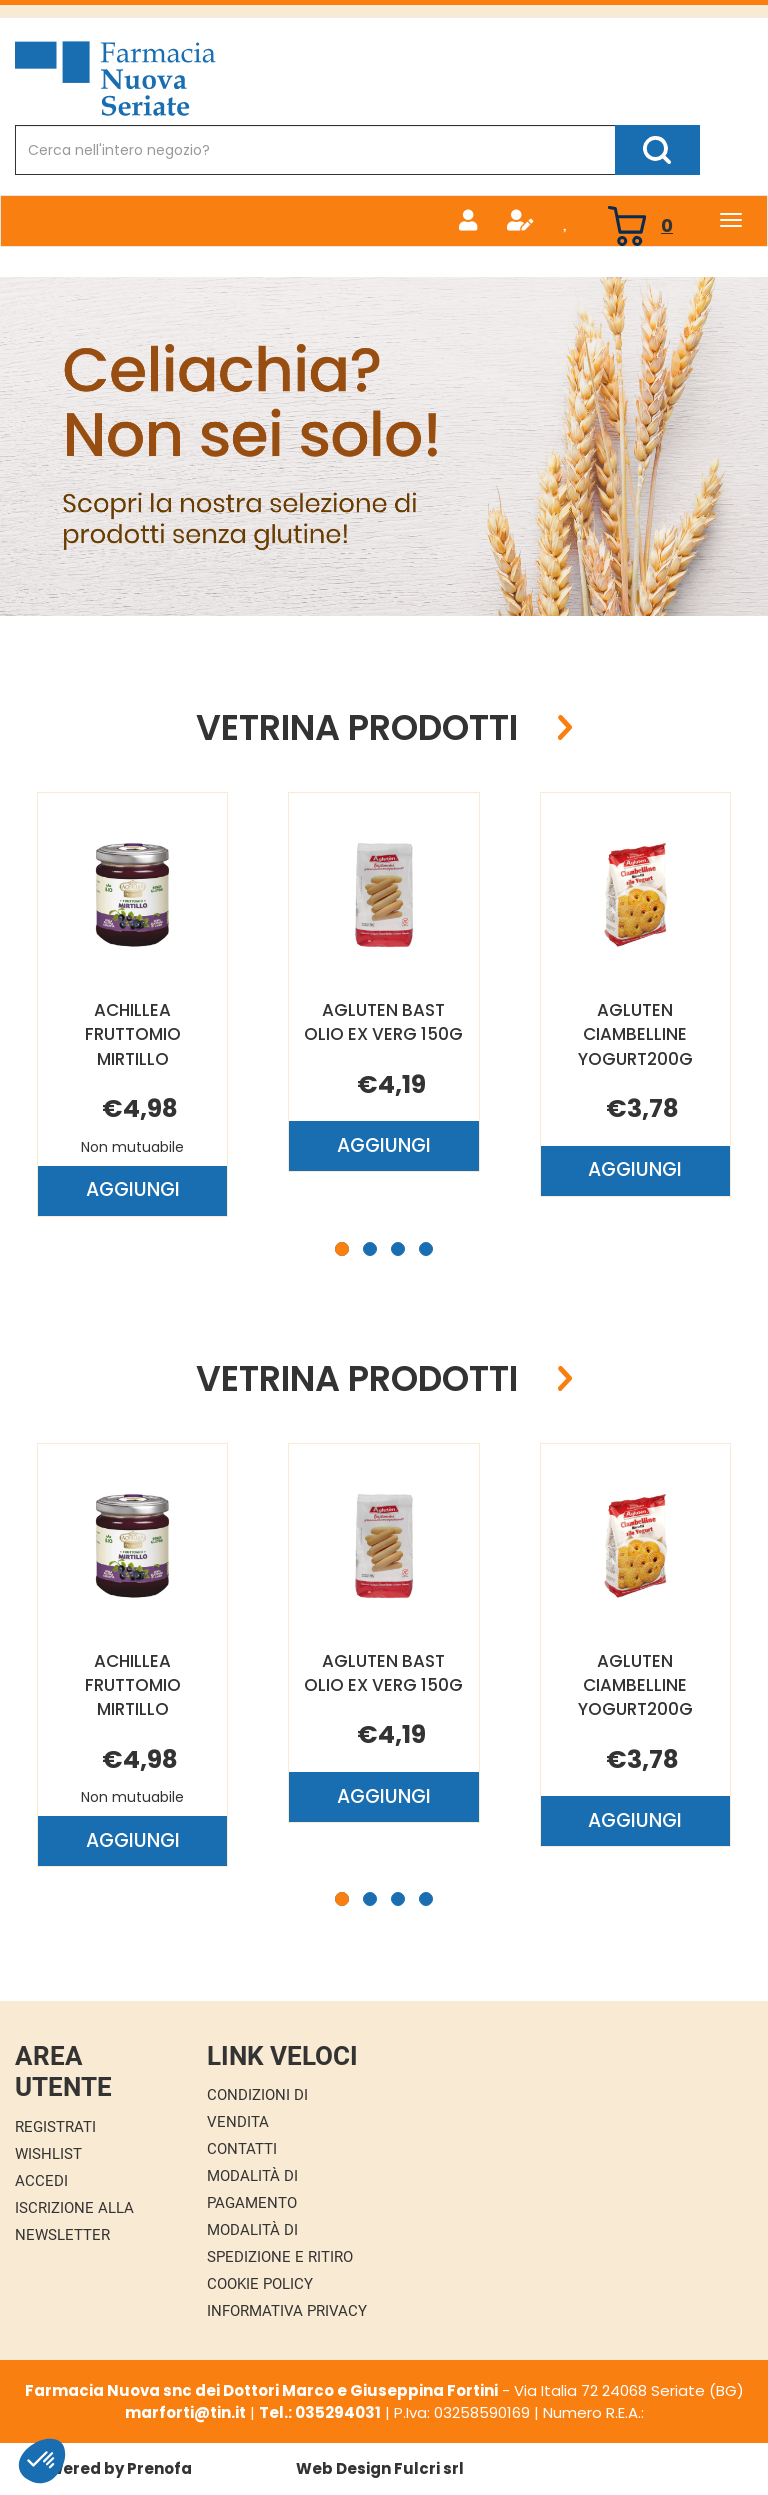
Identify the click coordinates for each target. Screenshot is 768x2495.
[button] (342, 1249)
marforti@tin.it (185, 2412)
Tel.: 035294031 (320, 2412)
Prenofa (159, 2468)
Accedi (41, 2181)
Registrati (55, 2127)
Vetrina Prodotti (357, 728)
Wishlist (48, 2154)
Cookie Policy (260, 2284)
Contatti (242, 2149)
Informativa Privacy (287, 2311)
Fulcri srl (429, 2468)
